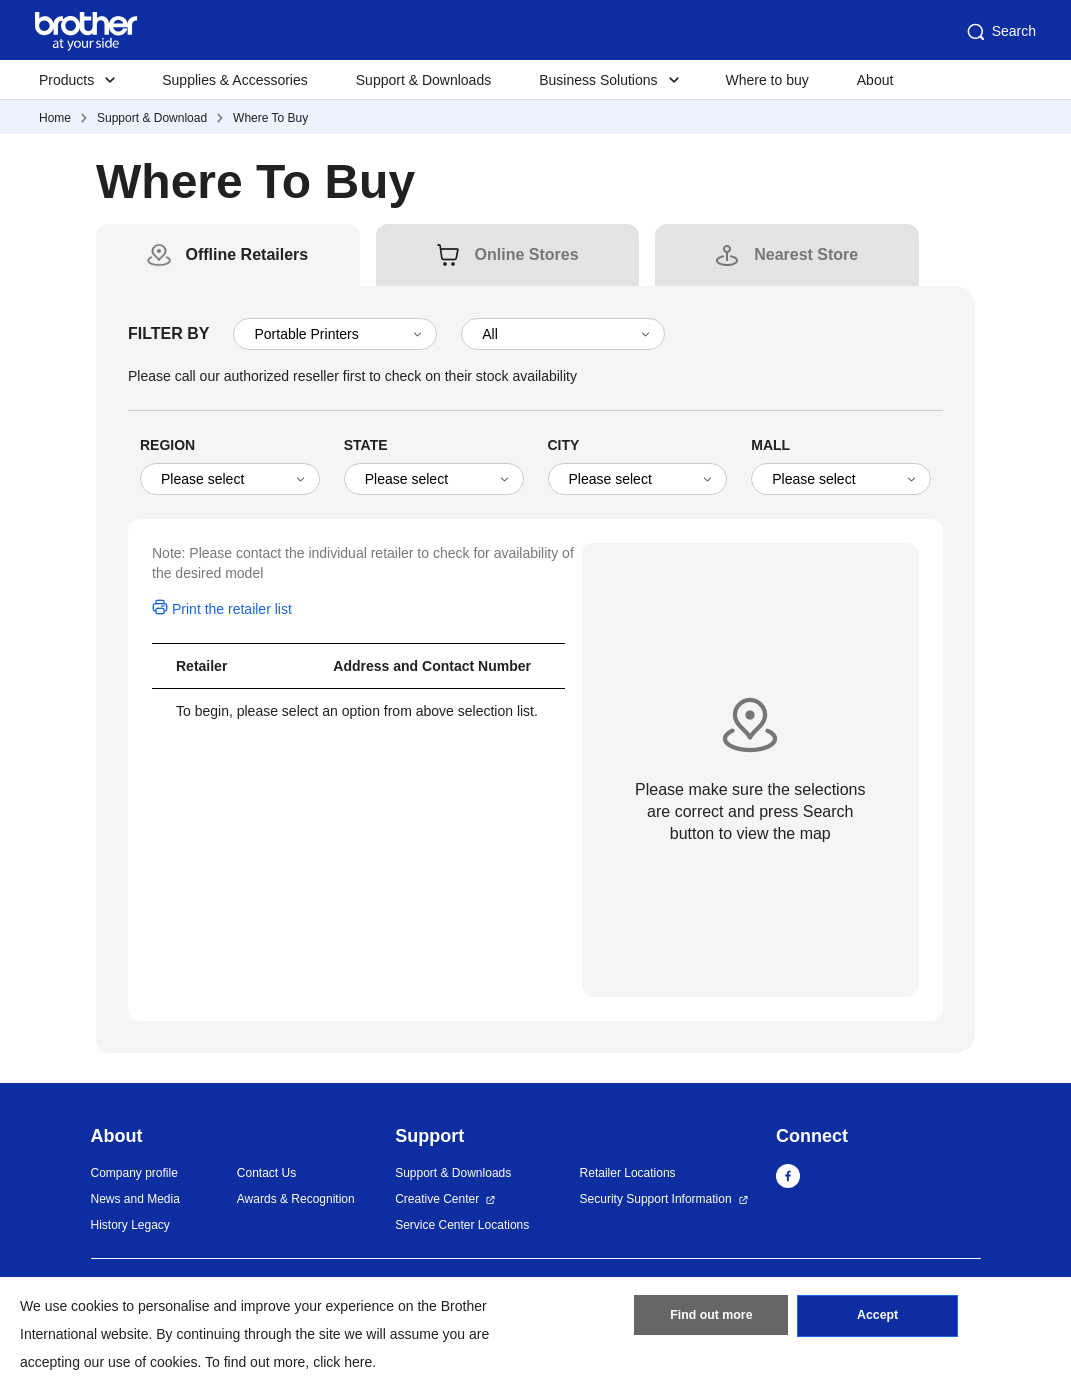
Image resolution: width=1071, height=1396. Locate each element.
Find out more (711, 1319)
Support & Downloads (423, 80)
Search (1000, 32)
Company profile (134, 1173)
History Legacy (130, 1225)
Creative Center (437, 1199)
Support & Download (152, 118)
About (875, 80)
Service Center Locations (462, 1225)
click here (342, 1362)
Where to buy (767, 80)
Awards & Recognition (296, 1199)
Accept (878, 1319)
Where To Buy (270, 118)
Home (55, 118)
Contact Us (266, 1173)
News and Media (135, 1199)
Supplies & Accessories (235, 80)
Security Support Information (656, 1199)
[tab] (246, 255)
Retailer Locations (628, 1173)
